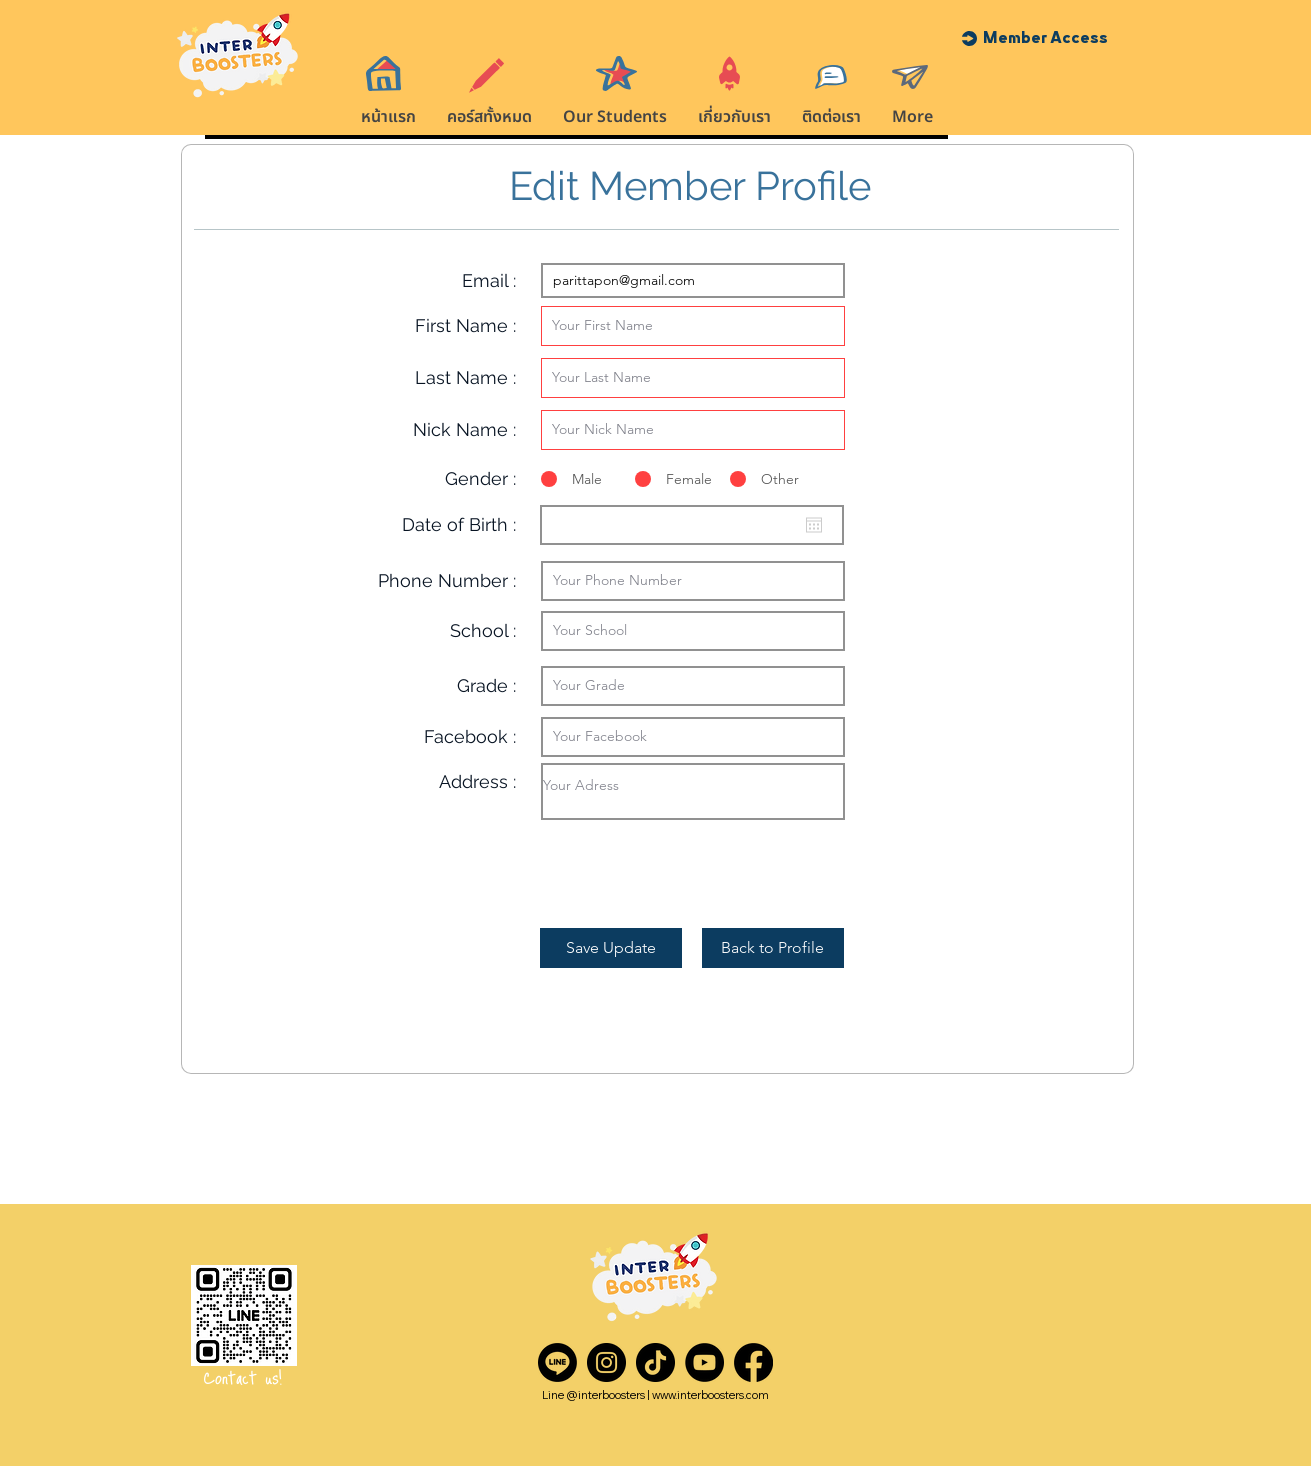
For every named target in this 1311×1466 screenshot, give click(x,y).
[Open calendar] (814, 525)
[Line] (557, 1362)
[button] (1045, 38)
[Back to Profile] (773, 948)
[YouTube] (704, 1362)
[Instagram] (606, 1362)
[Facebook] (753, 1362)
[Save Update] (611, 948)
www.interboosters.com (710, 1395)
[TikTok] (655, 1362)
